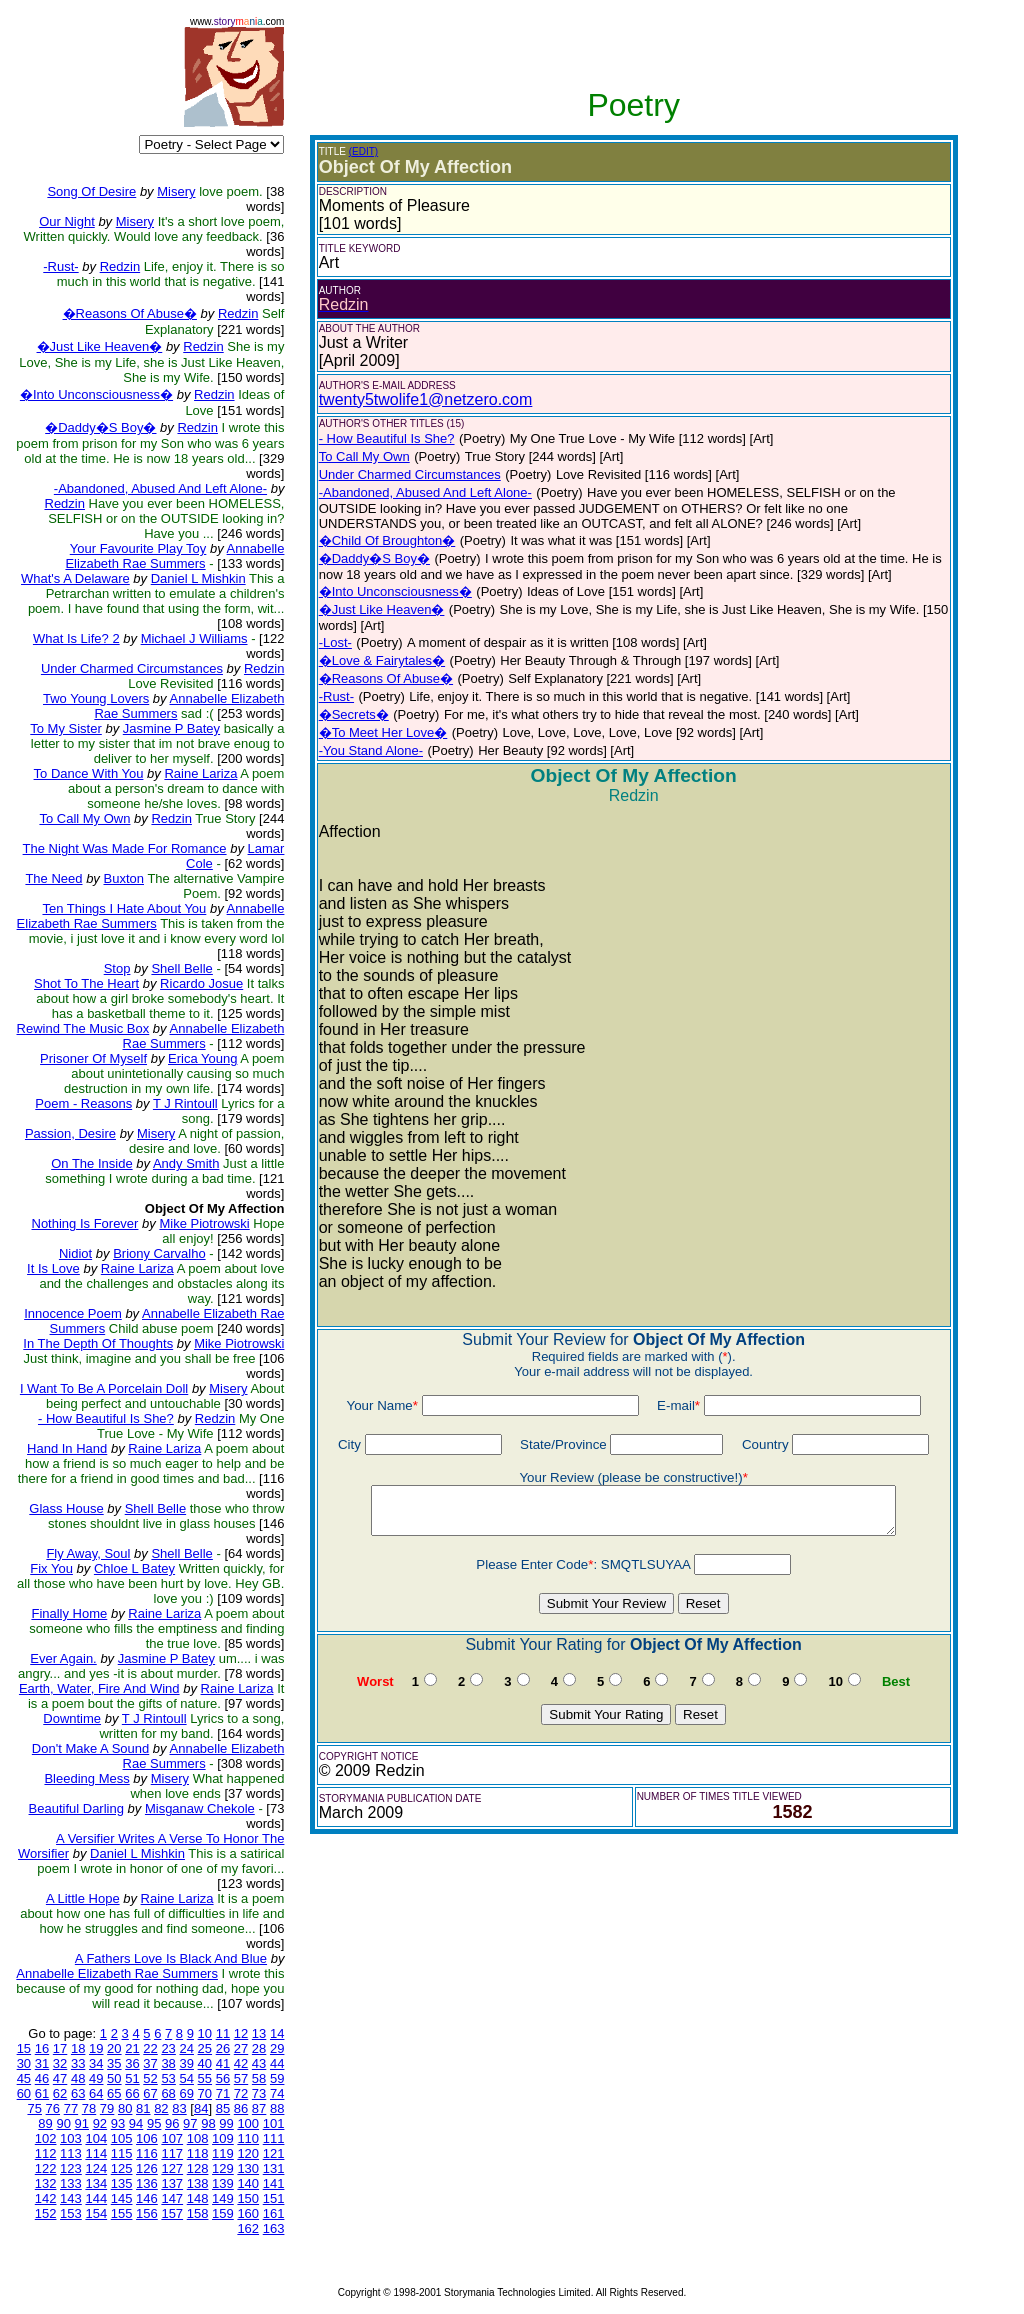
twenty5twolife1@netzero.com (426, 399)
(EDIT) (363, 151)
